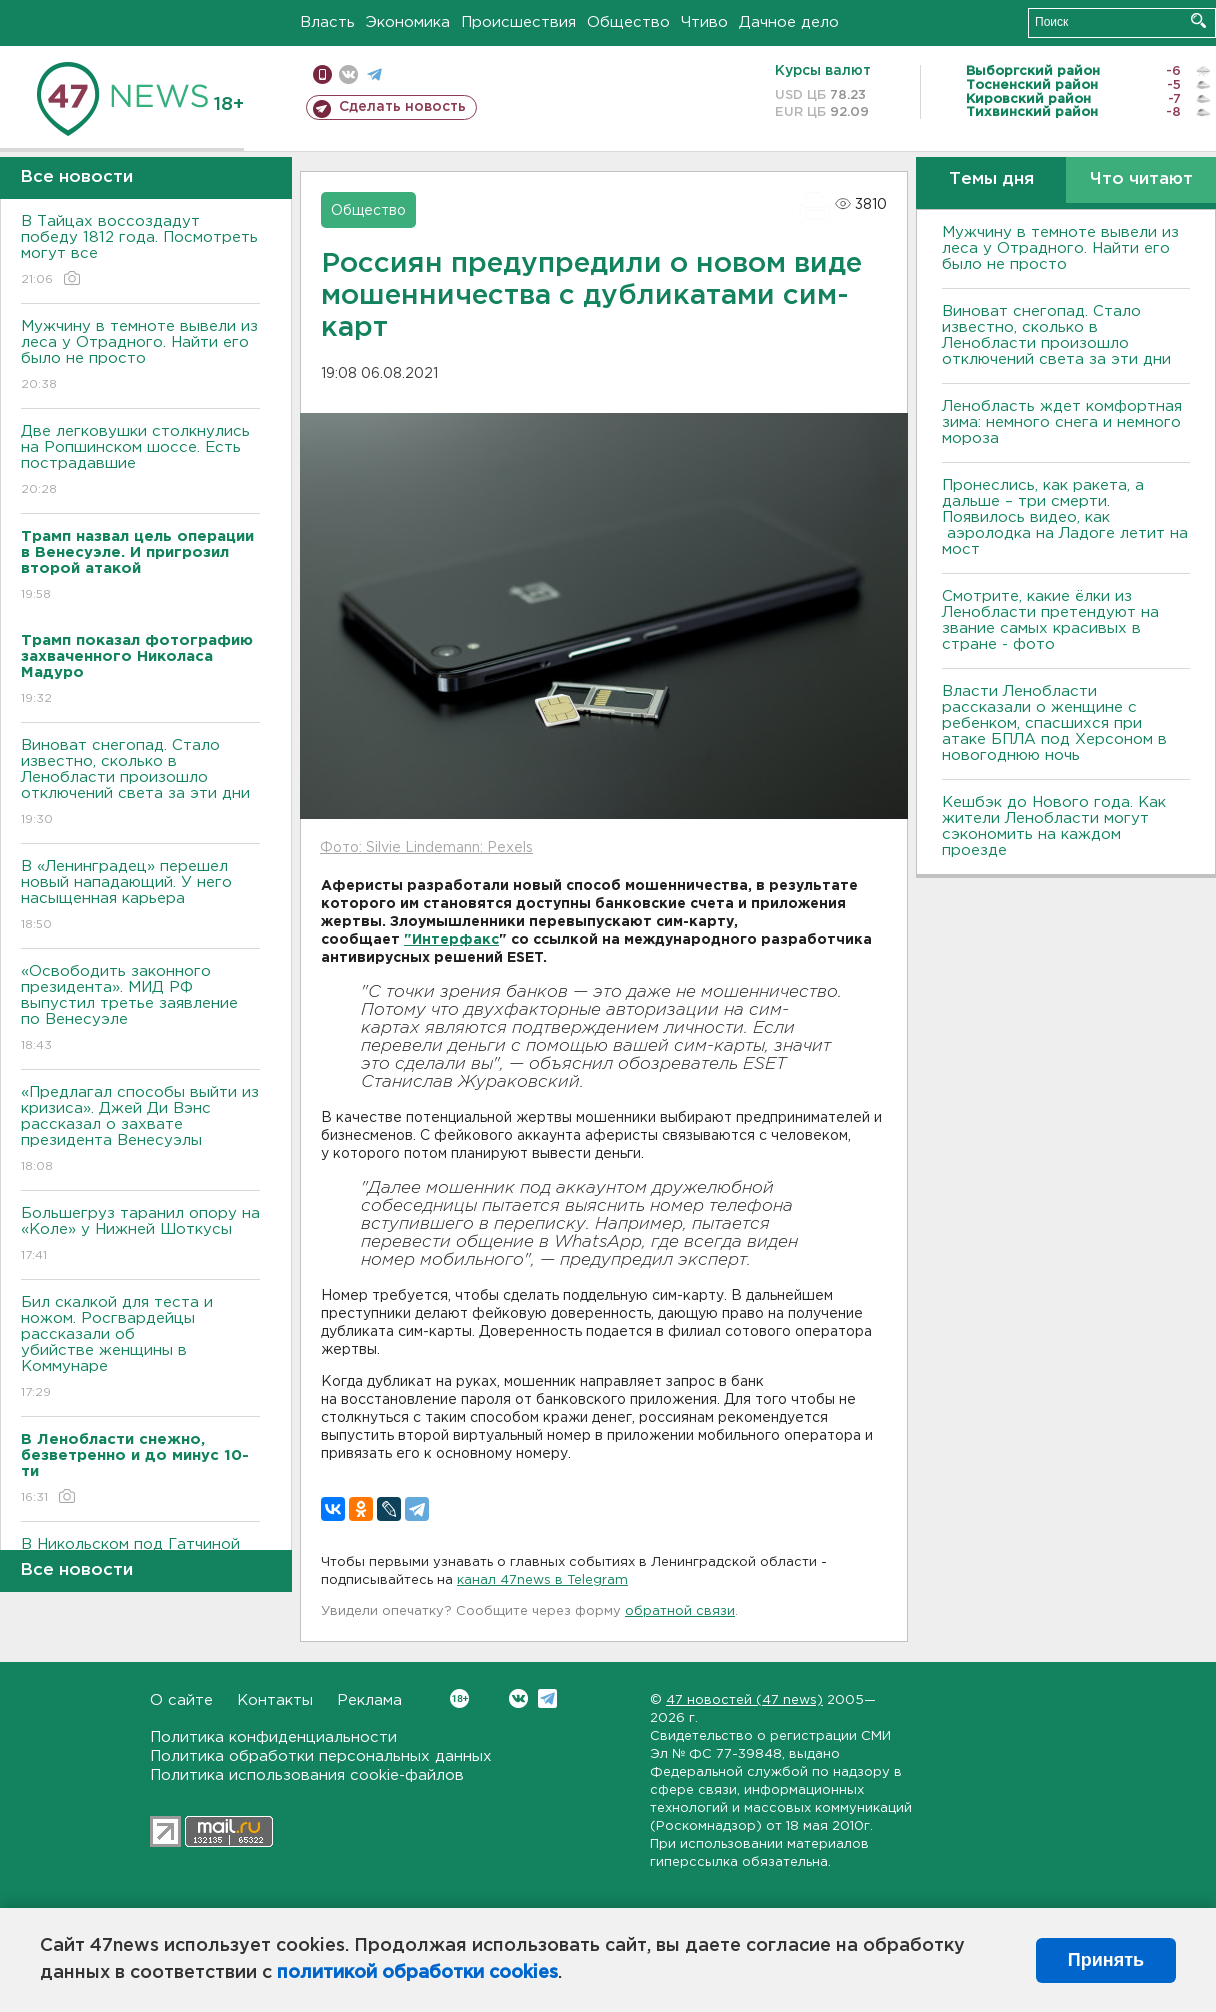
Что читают (1141, 179)
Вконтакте (459, 1698)
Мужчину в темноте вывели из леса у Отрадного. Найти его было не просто (140, 356)
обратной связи (680, 1611)
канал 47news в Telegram (542, 1580)
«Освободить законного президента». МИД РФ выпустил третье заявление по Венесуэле (140, 1009)
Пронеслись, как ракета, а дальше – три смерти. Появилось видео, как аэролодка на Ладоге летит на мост (1065, 517)
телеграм (374, 74)
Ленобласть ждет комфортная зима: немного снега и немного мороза (1062, 422)
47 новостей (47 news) (744, 1700)
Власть (327, 22)
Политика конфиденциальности (273, 1737)
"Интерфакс (451, 940)
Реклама (369, 1700)
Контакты (275, 1700)
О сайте (181, 1700)
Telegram (547, 1698)
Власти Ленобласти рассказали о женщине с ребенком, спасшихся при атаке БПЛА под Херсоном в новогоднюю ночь (1054, 723)
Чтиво (704, 22)
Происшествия (518, 22)
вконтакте (348, 74)
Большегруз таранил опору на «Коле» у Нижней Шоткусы (140, 1235)
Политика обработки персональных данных (321, 1756)
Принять (1106, 1960)
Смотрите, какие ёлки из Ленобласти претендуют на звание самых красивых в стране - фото (1050, 620)
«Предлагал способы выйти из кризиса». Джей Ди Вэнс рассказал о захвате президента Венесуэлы (140, 1130)
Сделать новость (402, 107)
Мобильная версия (322, 74)
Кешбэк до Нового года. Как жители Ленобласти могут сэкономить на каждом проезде (1054, 826)
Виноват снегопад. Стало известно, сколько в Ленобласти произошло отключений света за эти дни (140, 783)
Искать (1198, 20)
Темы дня (991, 179)
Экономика (408, 22)
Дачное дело (789, 22)
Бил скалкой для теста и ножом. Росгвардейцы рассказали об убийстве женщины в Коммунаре (140, 1348)
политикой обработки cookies (417, 1973)
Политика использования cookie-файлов (307, 1775)
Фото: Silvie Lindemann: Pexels (426, 848)
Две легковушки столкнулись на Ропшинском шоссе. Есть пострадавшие (140, 461)
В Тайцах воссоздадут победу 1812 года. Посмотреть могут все (140, 251)
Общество (628, 22)
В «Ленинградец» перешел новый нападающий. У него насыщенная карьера (140, 896)
